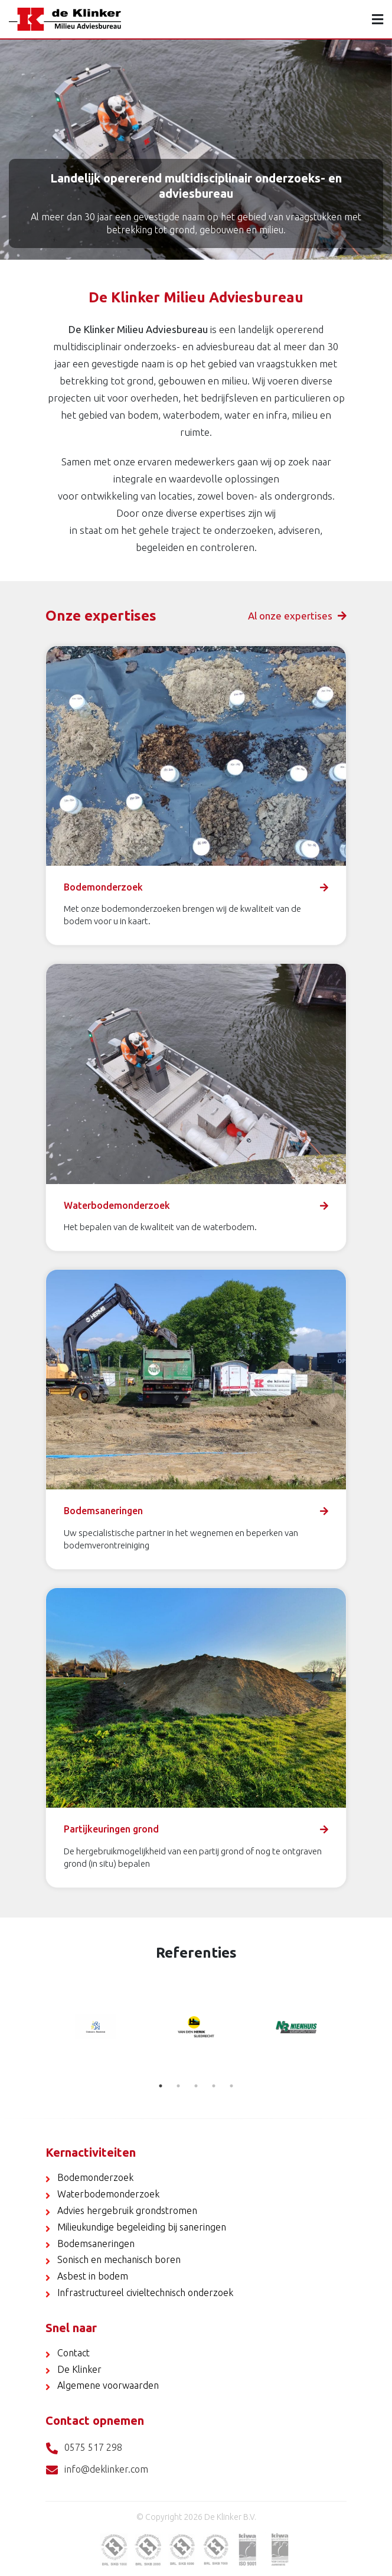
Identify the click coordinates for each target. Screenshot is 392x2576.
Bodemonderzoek (95, 2177)
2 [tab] (178, 2086)
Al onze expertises (297, 615)
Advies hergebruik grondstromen (127, 2210)
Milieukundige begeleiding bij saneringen (141, 2227)
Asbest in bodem (92, 2276)
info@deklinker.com (96, 2470)
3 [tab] (196, 2086)
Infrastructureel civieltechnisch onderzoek (145, 2292)
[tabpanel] (95, 2027)
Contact (73, 2352)
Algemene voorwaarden (108, 2385)
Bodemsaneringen (96, 2243)
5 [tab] (231, 2086)
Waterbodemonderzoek (108, 2194)
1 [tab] (160, 2086)
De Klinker (79, 2369)
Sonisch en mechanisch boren (119, 2259)
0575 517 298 (83, 2448)
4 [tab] (214, 2086)
